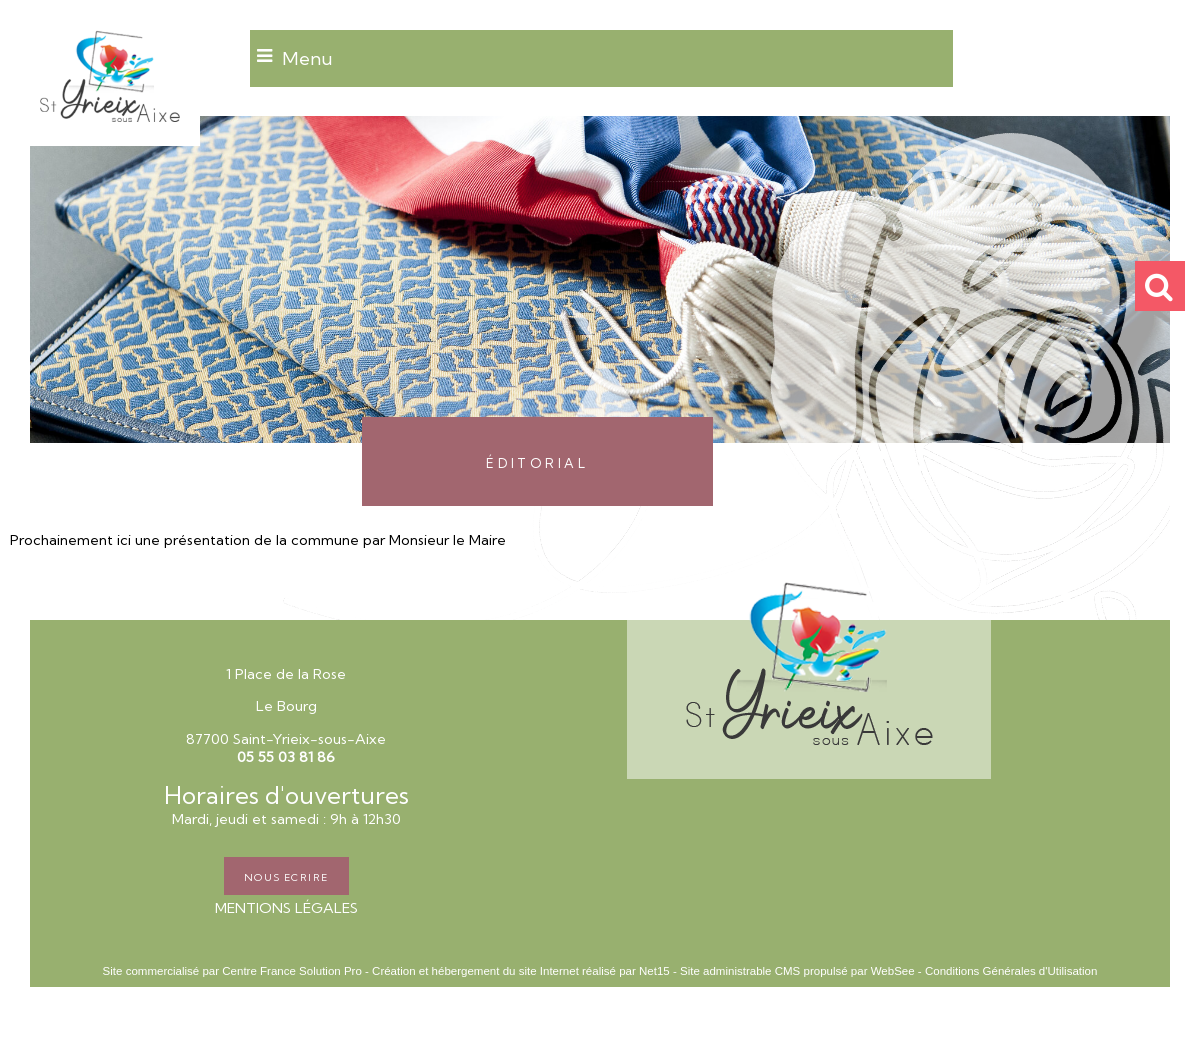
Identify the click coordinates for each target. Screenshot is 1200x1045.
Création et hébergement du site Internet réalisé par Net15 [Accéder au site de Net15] (521, 971)
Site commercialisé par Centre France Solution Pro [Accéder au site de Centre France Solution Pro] (232, 971)
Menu (307, 58)
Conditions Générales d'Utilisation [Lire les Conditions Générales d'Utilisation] (1011, 971)
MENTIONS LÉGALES (286, 908)
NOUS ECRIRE (286, 876)
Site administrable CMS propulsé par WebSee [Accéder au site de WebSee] (797, 971)
